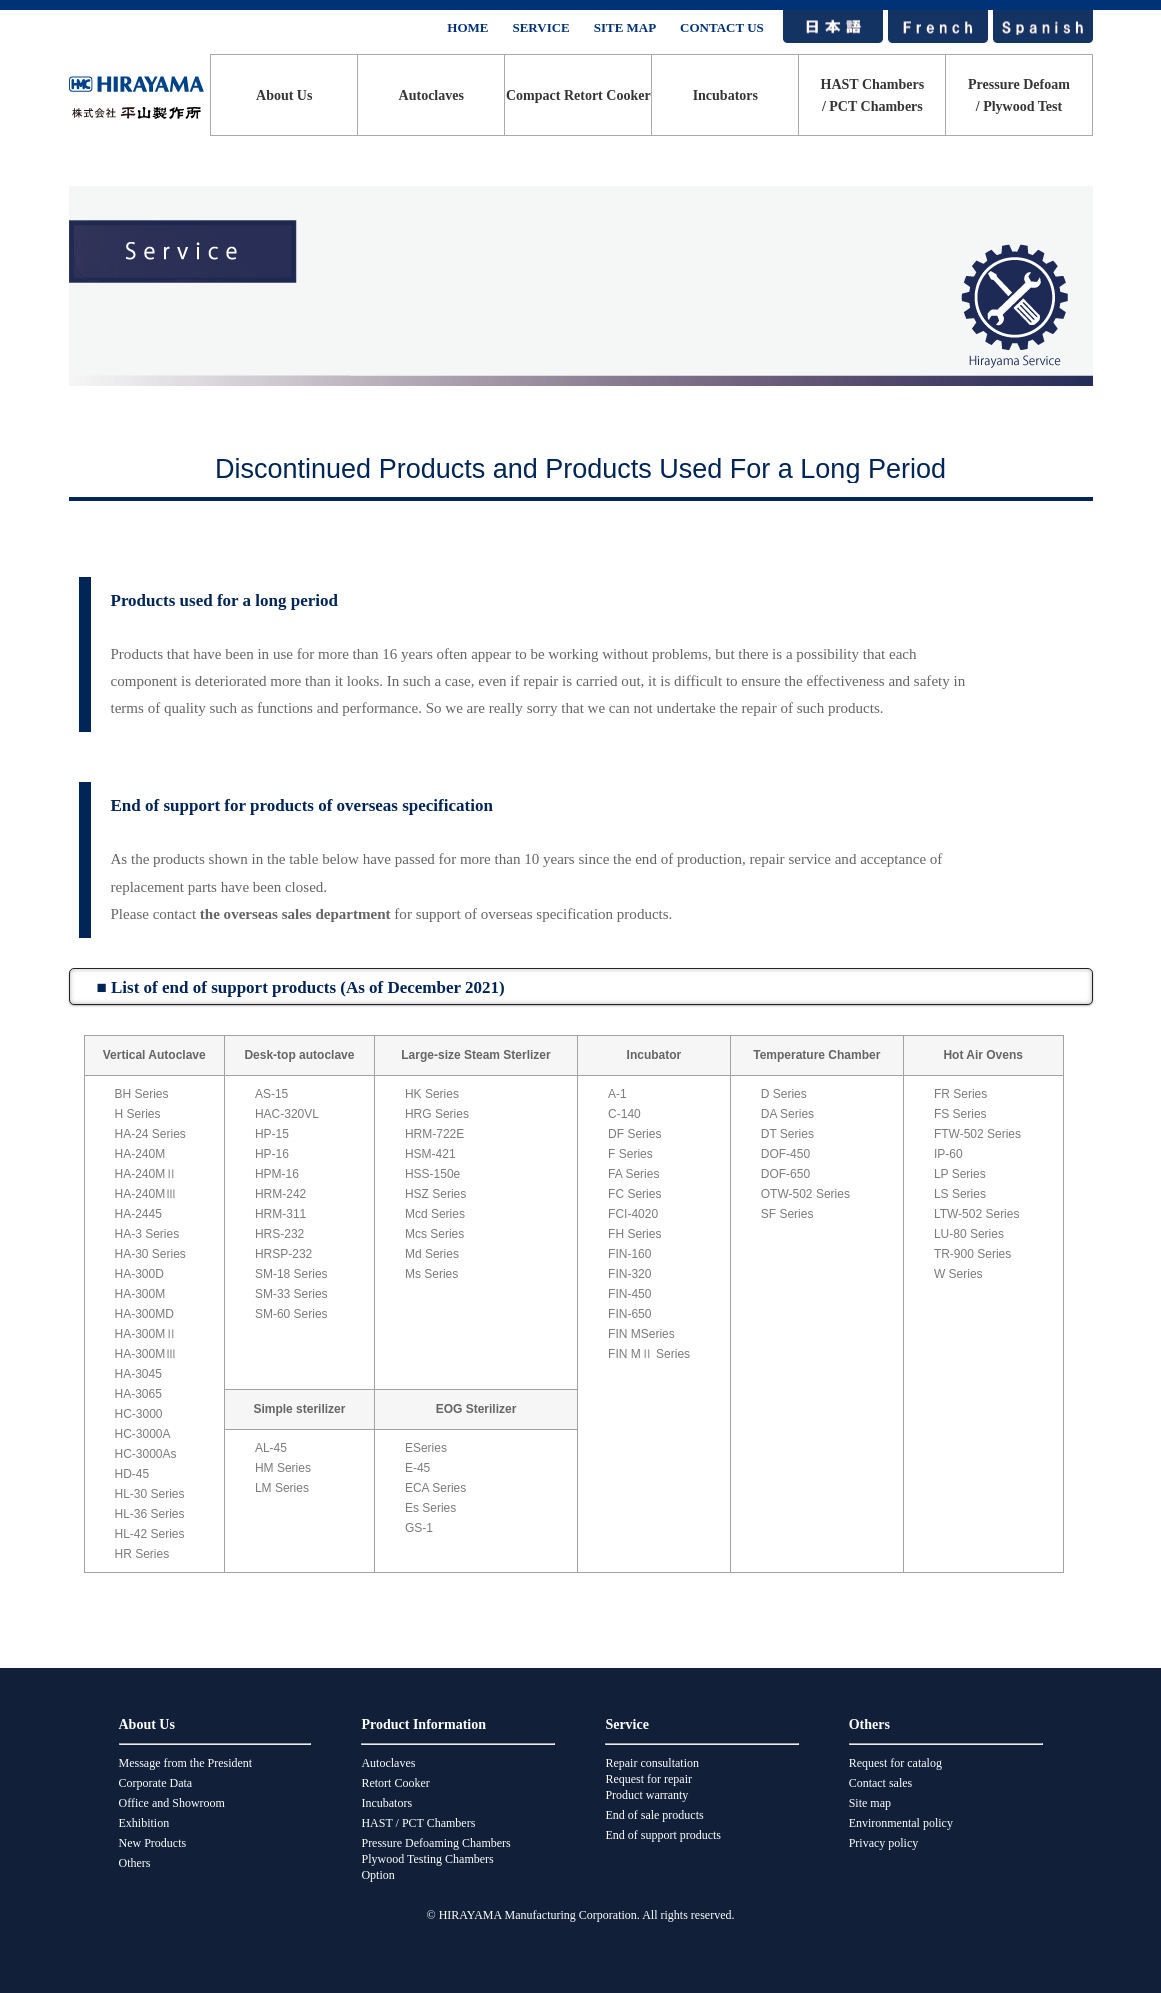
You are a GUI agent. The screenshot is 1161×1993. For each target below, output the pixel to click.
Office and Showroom (172, 1803)
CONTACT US (722, 27)
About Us (284, 95)
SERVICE (540, 27)
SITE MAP (625, 27)
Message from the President (186, 1763)
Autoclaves (431, 95)
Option (377, 1875)
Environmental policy (901, 1823)
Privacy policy (884, 1843)
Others (135, 1863)
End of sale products (654, 1815)
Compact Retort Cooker (578, 95)
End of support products (663, 1835)
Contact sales (881, 1783)
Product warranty (646, 1795)
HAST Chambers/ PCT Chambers (873, 95)
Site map (870, 1803)
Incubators (725, 95)
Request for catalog (895, 1763)
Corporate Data (156, 1783)
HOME (467, 27)
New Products (153, 1843)
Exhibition (144, 1823)
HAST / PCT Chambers (418, 1823)
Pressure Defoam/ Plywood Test (1019, 95)
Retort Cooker (395, 1783)
